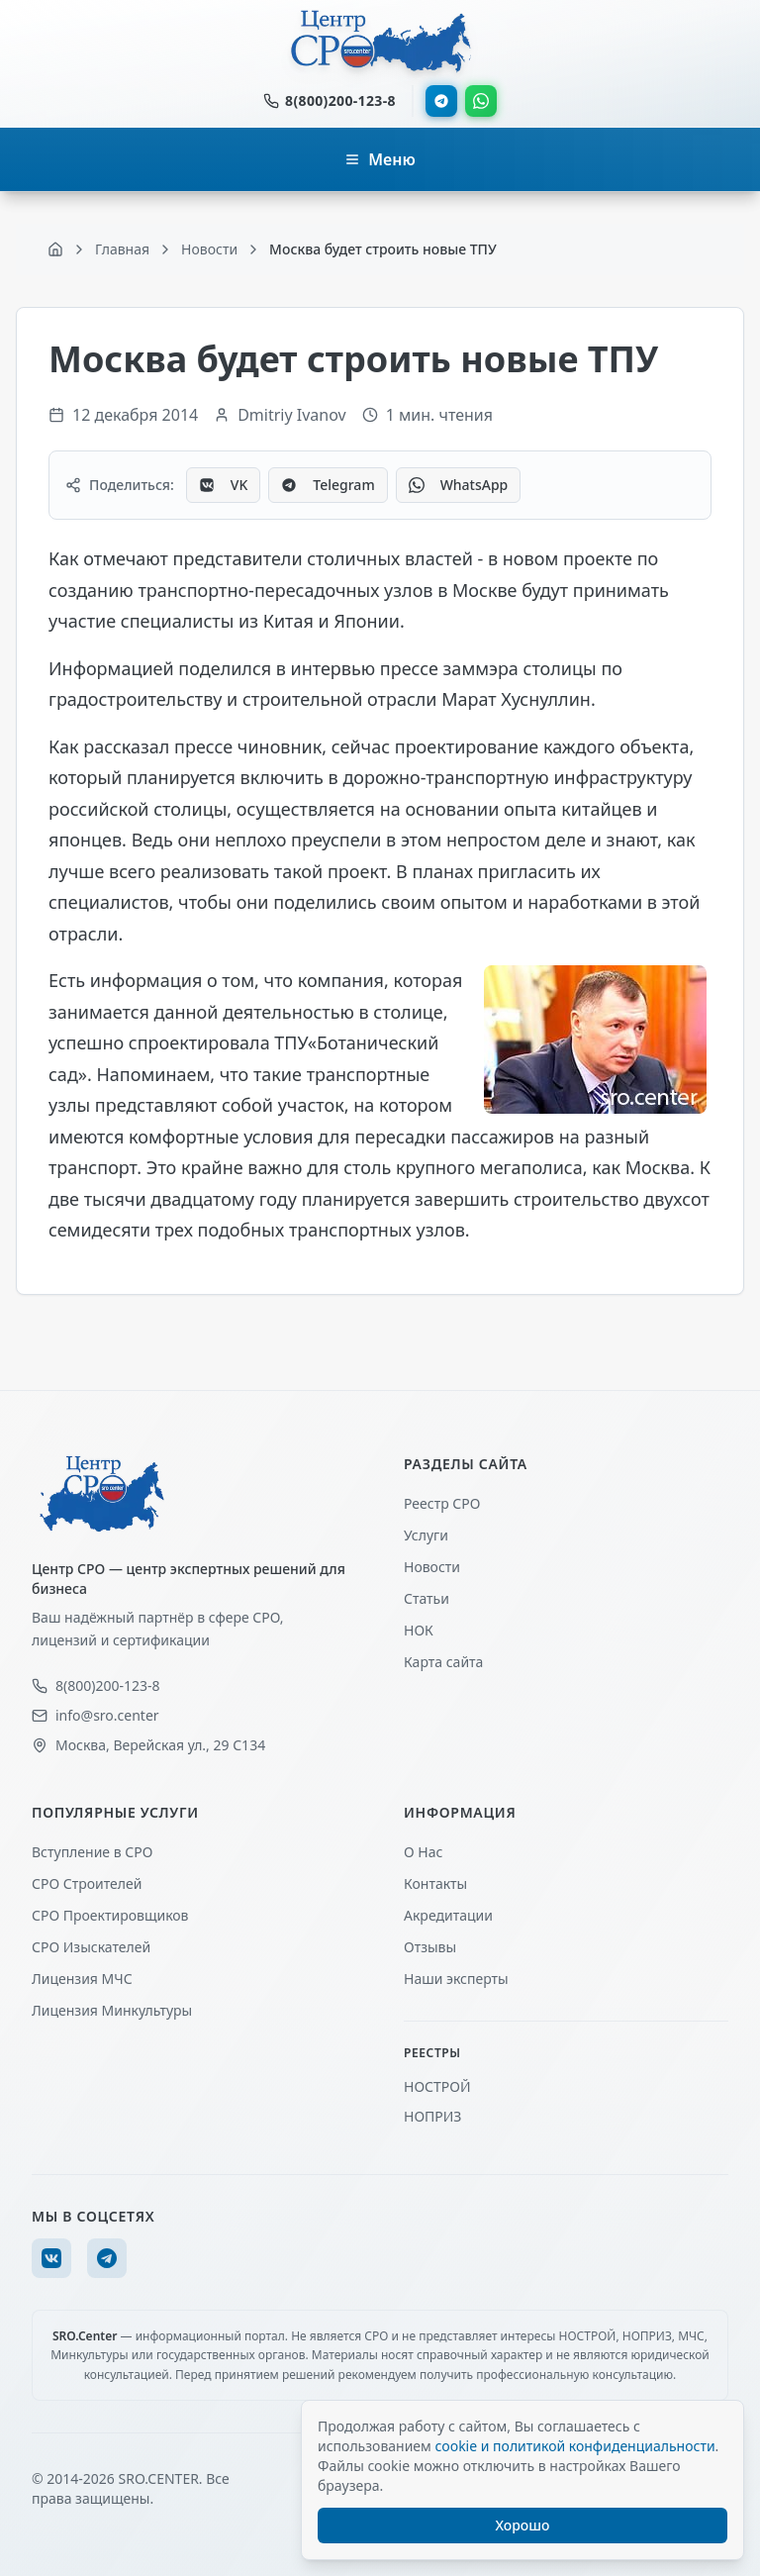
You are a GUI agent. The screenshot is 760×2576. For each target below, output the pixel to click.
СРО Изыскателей (91, 1946)
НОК (418, 1630)
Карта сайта (443, 1661)
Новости (432, 1566)
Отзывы (430, 1946)
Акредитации (448, 1915)
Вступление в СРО (92, 1851)
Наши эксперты (456, 1978)
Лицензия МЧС (82, 1978)
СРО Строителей (87, 1883)
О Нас (423, 1851)
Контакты (435, 1883)
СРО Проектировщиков (110, 1915)
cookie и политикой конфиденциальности (574, 2445)
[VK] (51, 2258)
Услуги (426, 1535)
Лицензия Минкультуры (112, 2010)
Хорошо (523, 2525)
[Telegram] (107, 2258)
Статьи (426, 1598)
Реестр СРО (442, 1503)
